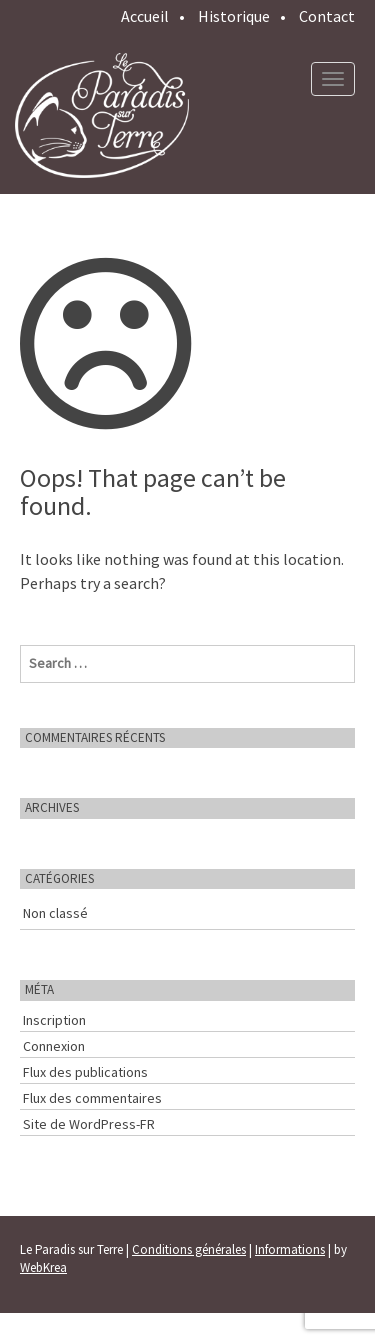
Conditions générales (189, 1249)
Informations (290, 1249)
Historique (234, 16)
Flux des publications (85, 1072)
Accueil (145, 16)
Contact (327, 16)
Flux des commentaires (92, 1098)
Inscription (54, 1020)
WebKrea (43, 1267)
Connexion (54, 1046)
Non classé (55, 913)
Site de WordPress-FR (89, 1124)
